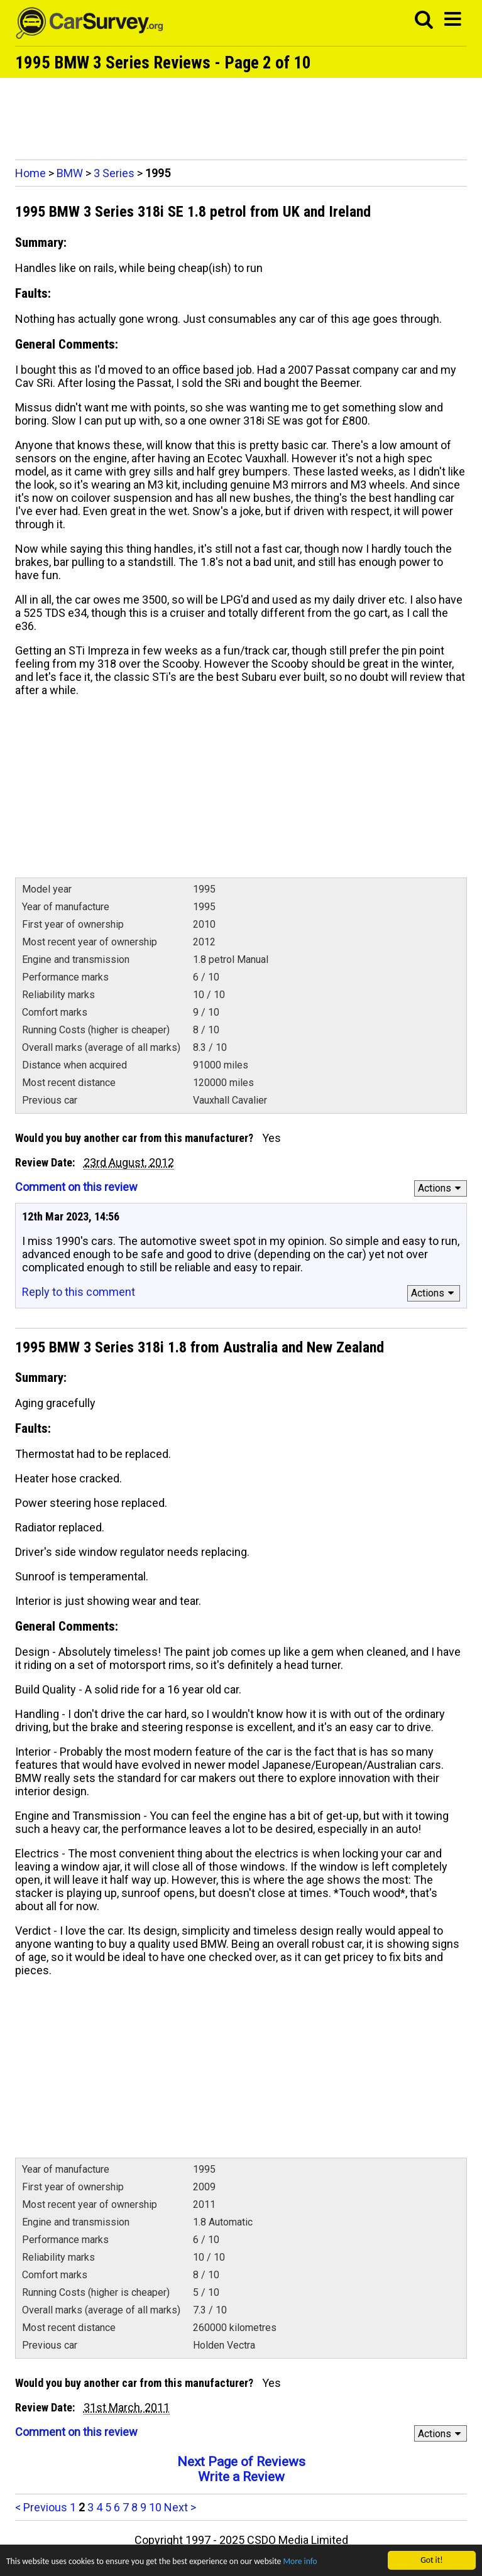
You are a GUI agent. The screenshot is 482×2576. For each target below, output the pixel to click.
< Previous (41, 2507)
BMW (70, 173)
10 (155, 2507)
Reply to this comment (78, 1291)
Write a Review (241, 2476)
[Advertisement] (241, 115)
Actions (441, 1188)
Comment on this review (76, 1186)
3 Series (114, 173)
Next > (180, 2507)
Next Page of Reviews (241, 2461)
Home (30, 173)
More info (300, 2561)
